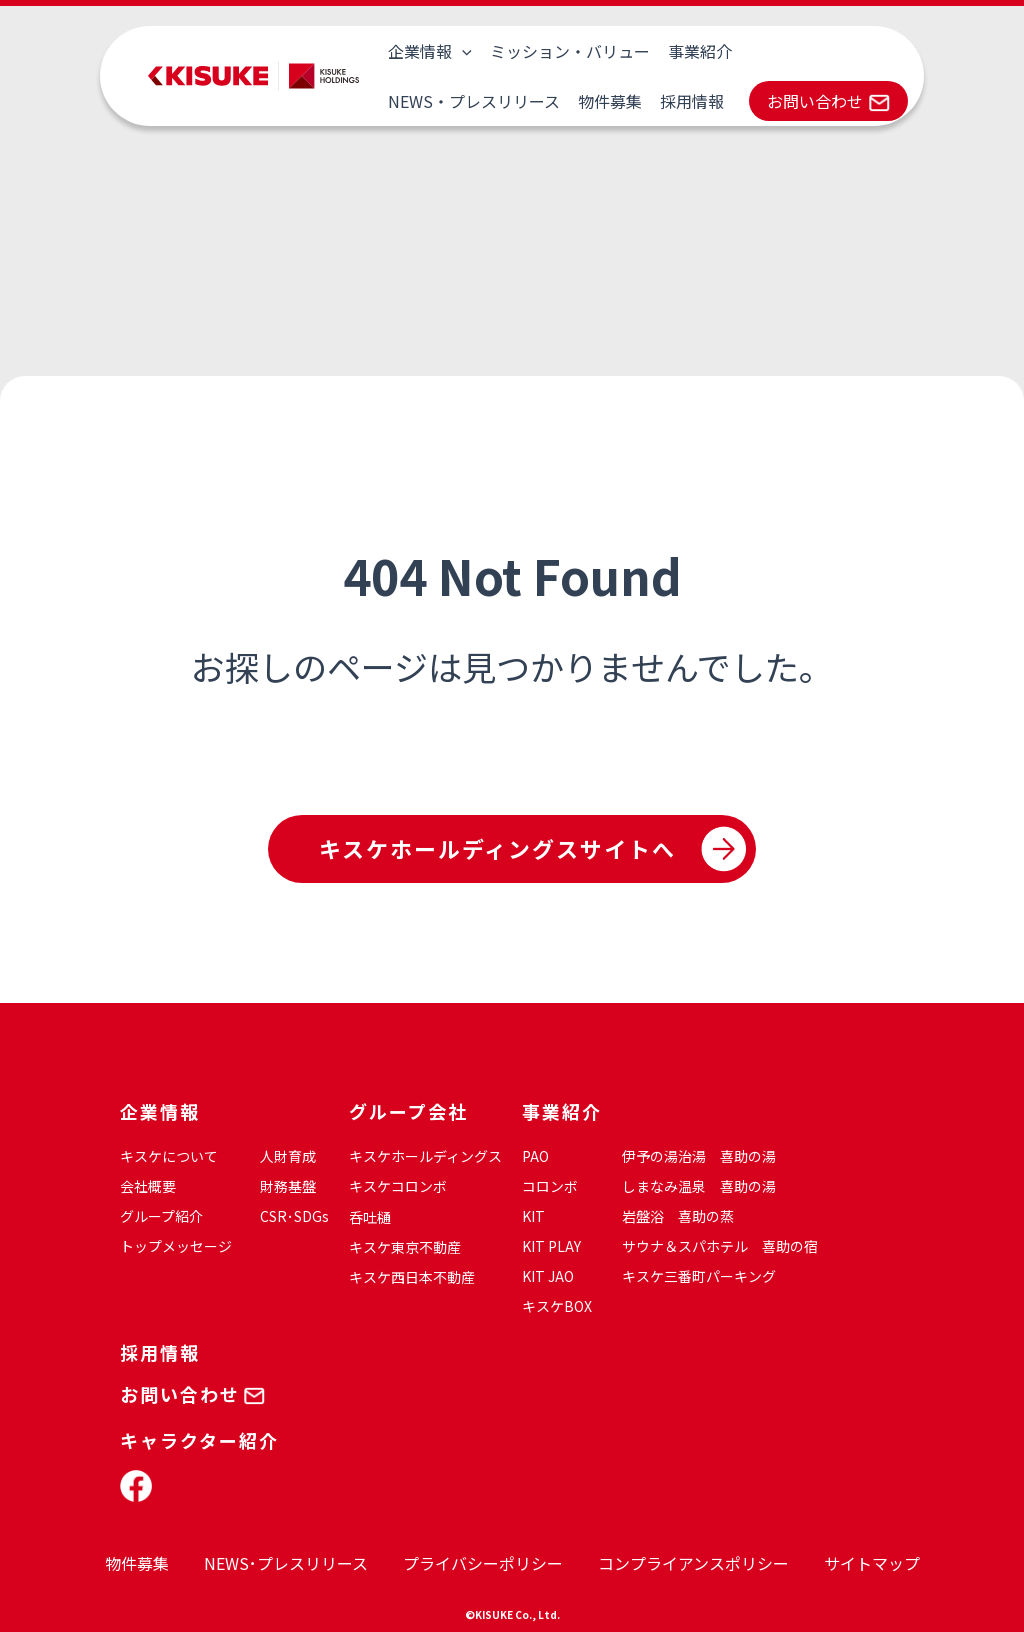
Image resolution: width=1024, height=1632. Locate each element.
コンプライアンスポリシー (693, 1563)
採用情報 (499, 101)
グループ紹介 (161, 1216)
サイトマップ (872, 1563)
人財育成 (288, 1156)
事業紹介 (695, 51)
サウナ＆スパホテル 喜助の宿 (720, 1246)
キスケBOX (557, 1306)
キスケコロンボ (398, 1186)
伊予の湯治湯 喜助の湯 (699, 1156)
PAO (535, 1156)
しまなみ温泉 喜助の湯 (699, 1186)
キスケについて (169, 1156)
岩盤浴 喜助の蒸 (678, 1216)
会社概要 (148, 1186)
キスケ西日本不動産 (412, 1277)
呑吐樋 (370, 1217)
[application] (461, 51)
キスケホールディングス (425, 1156)
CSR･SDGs (294, 1216)
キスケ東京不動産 (405, 1247)
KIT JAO (548, 1276)
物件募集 (419, 101)
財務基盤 (288, 1186)
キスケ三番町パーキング (699, 1276)
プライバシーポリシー (483, 1563)
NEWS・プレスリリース (829, 51)
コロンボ (550, 1186)
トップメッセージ (176, 1246)
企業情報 (429, 51)
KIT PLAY (551, 1246)
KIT (533, 1216)
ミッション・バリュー (567, 51)
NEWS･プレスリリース (286, 1563)
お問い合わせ (621, 101)
